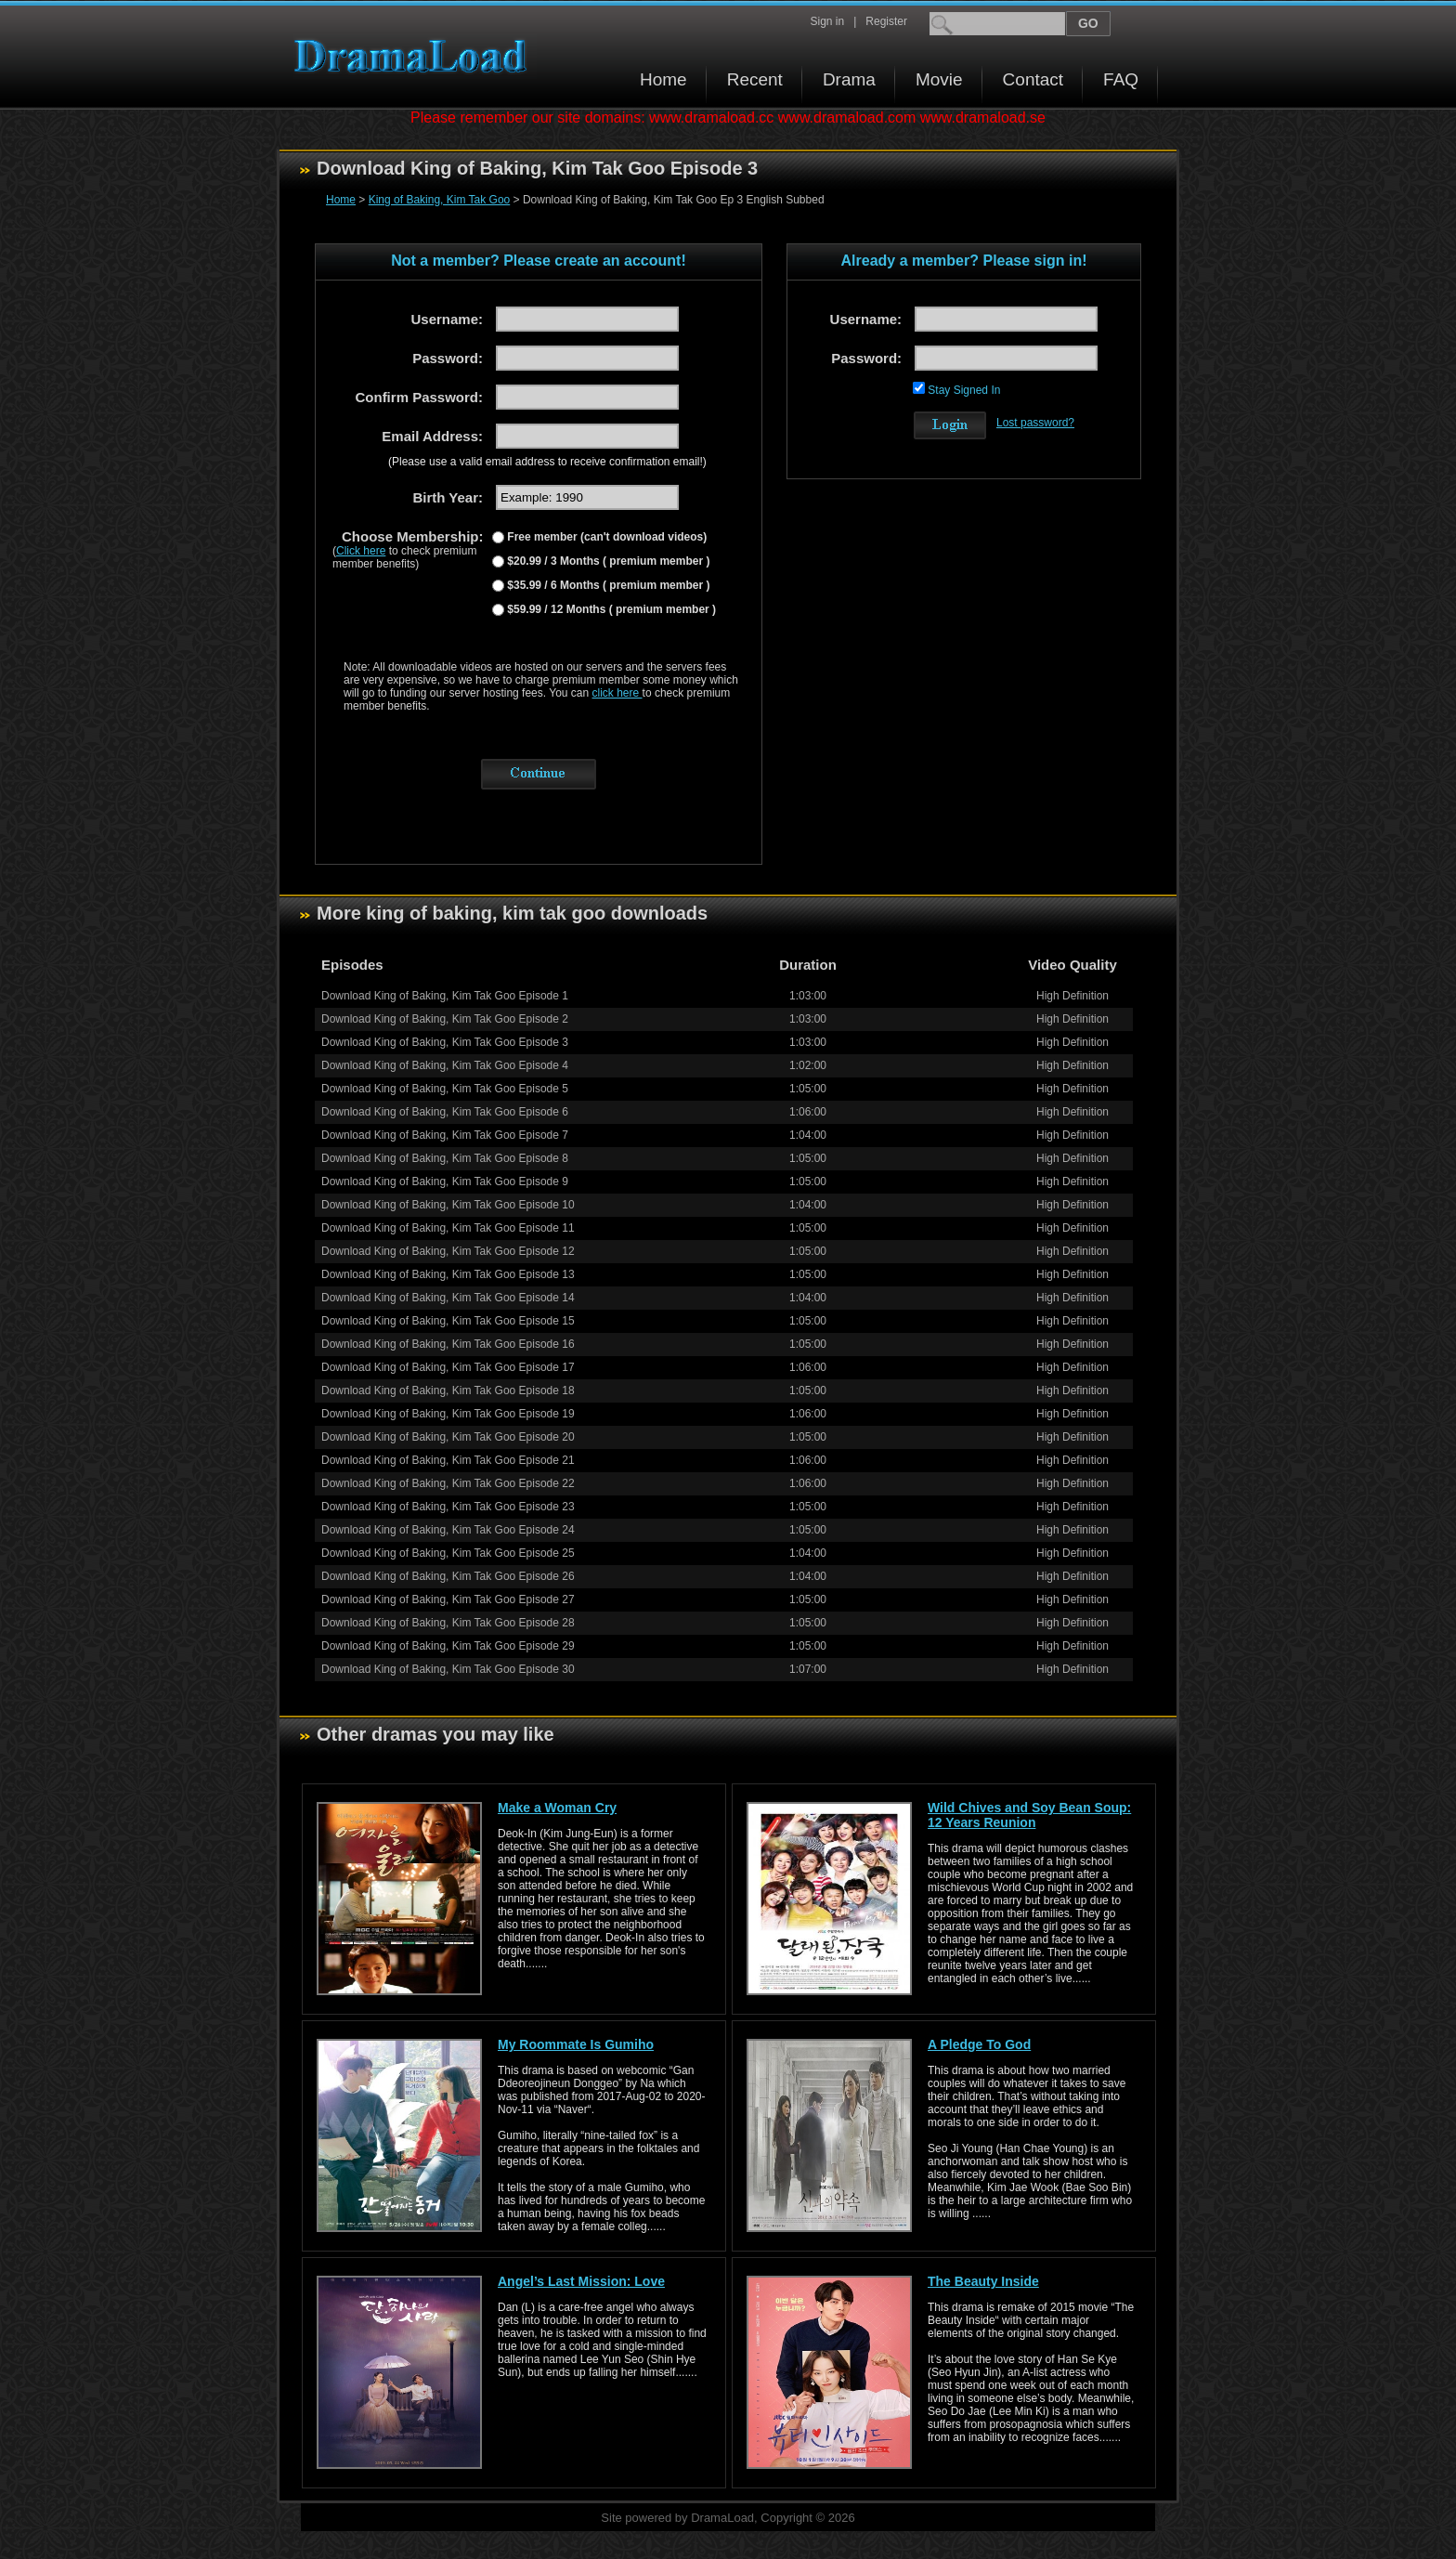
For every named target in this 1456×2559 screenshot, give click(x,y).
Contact (1033, 79)
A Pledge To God (979, 2044)
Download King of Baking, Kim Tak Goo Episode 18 (448, 1390)
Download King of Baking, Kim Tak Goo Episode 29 (448, 1645)
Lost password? (1035, 422)
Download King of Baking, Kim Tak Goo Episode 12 (448, 1251)
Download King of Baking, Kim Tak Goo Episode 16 (448, 1344)
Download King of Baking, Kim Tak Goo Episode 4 (444, 1065)
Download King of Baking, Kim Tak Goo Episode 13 (448, 1274)
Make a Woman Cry (557, 1807)
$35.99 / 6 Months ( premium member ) (606, 585)
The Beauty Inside (983, 2281)
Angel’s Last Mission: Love (581, 2281)
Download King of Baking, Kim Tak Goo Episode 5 (444, 1088)
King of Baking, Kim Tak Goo (440, 199)
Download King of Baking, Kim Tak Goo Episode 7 (444, 1135)
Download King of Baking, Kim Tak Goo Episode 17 (448, 1367)
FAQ (1120, 79)
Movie (939, 79)
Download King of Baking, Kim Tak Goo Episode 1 (444, 995)
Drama (849, 79)
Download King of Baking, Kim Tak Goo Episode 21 (448, 1460)
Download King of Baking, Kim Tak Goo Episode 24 (448, 1529)
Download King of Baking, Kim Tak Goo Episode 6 (444, 1111)
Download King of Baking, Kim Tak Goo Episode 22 (448, 1483)
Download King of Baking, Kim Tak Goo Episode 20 (448, 1436)
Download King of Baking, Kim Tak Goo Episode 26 (448, 1576)
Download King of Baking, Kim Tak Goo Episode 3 (444, 1042)
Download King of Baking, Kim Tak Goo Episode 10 (448, 1204)
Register (886, 21)
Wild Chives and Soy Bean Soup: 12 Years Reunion (1029, 1815)
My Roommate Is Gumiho (576, 2044)
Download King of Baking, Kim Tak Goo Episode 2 (444, 1018)
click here (617, 692)
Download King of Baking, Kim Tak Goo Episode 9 (444, 1181)
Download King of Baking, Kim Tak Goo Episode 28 (448, 1622)
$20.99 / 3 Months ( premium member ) (606, 561)
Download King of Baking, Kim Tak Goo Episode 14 (448, 1297)
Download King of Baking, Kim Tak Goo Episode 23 (448, 1506)
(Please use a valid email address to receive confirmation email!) (547, 461)
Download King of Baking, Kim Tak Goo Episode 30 (448, 1669)
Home (663, 79)
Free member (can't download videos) (605, 536)
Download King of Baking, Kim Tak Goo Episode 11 (448, 1227)
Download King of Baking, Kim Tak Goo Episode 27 (448, 1599)
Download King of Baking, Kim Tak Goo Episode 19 (448, 1413)
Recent (755, 79)
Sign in (827, 21)
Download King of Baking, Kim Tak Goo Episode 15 (448, 1320)
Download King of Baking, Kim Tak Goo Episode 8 (444, 1158)
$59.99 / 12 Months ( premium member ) (610, 609)
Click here (360, 550)
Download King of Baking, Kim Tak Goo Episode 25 (448, 1553)
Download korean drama (415, 56)
